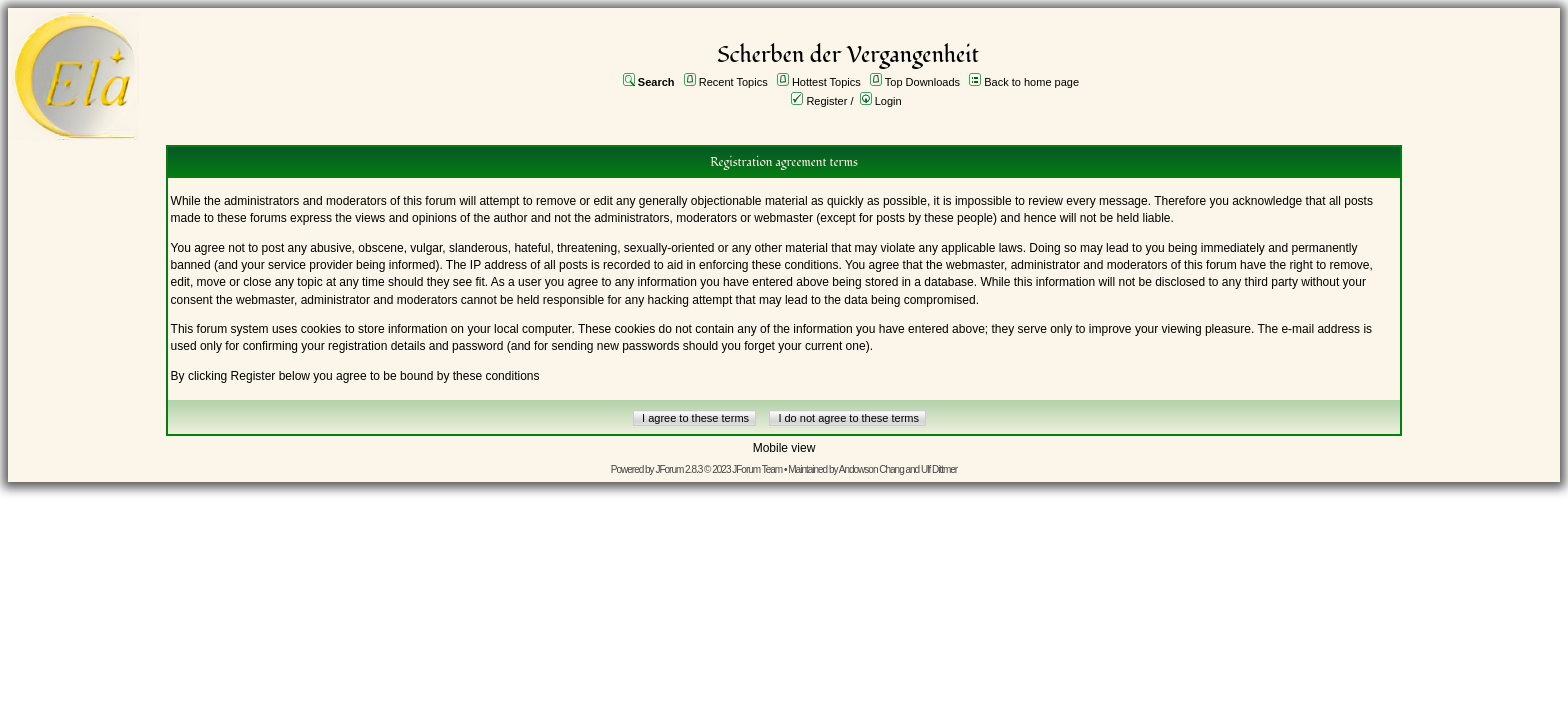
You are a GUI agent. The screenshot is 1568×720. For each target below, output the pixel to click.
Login (888, 101)
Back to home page (1031, 82)
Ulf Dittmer (939, 469)
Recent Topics (733, 82)
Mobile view (784, 448)
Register (826, 101)
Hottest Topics (826, 82)
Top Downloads (922, 82)
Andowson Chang (871, 469)
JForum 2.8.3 (678, 469)
